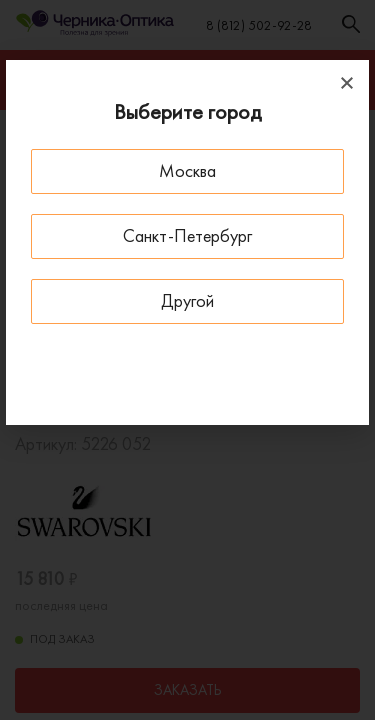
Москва (187, 170)
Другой (187, 300)
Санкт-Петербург (187, 235)
